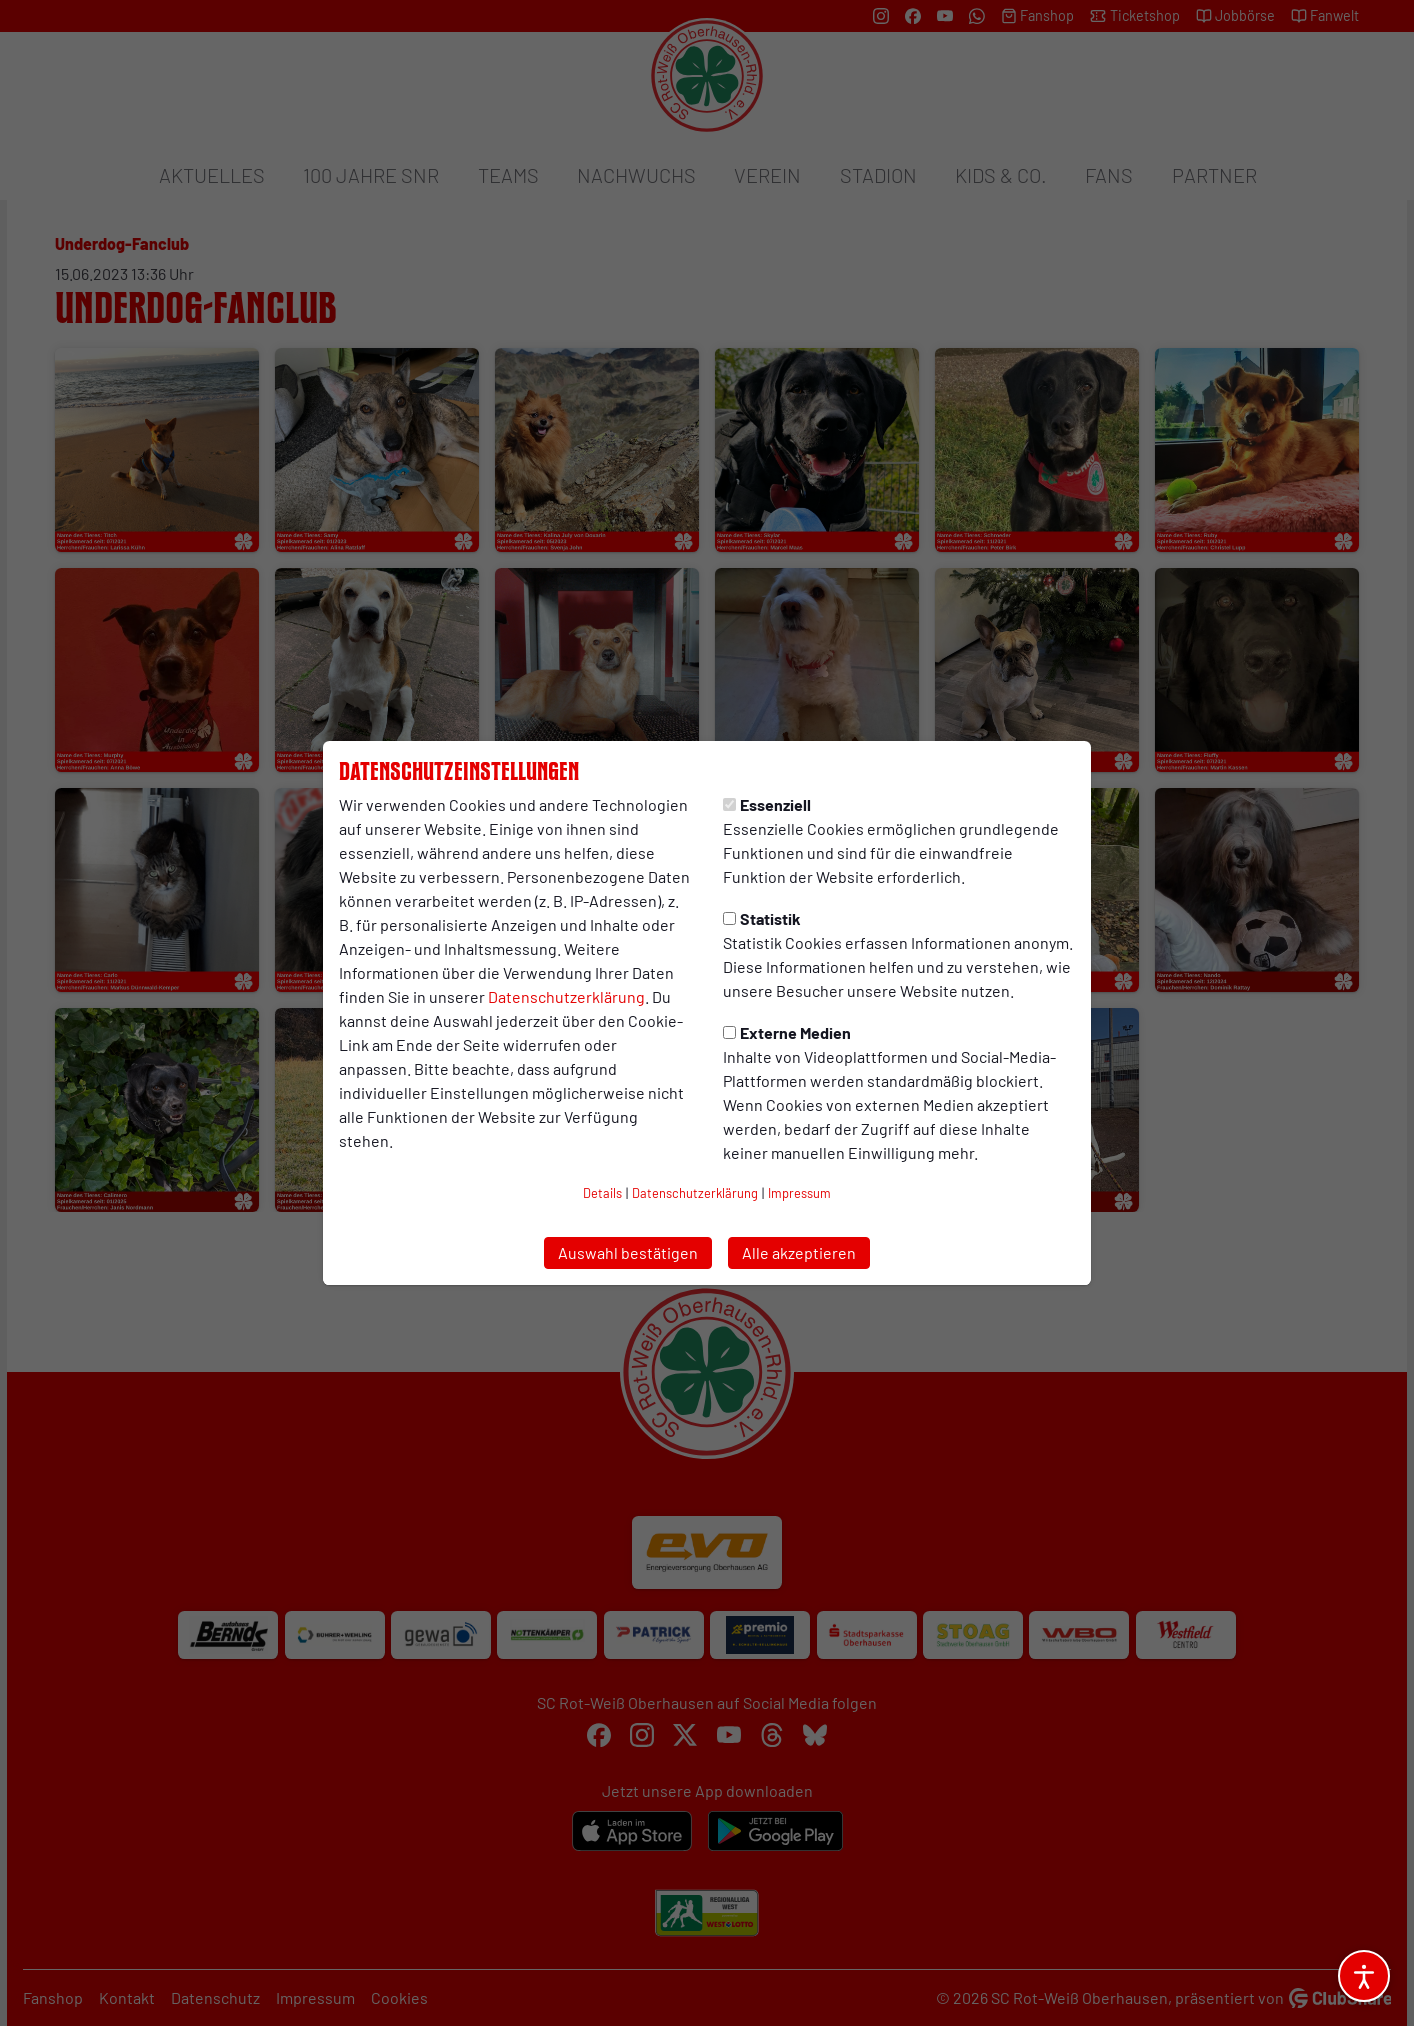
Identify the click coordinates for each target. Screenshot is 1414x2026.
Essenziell (767, 804)
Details (602, 1193)
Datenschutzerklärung (566, 996)
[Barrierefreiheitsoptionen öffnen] (1364, 1976)
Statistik (762, 918)
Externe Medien (787, 1032)
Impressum (799, 1193)
